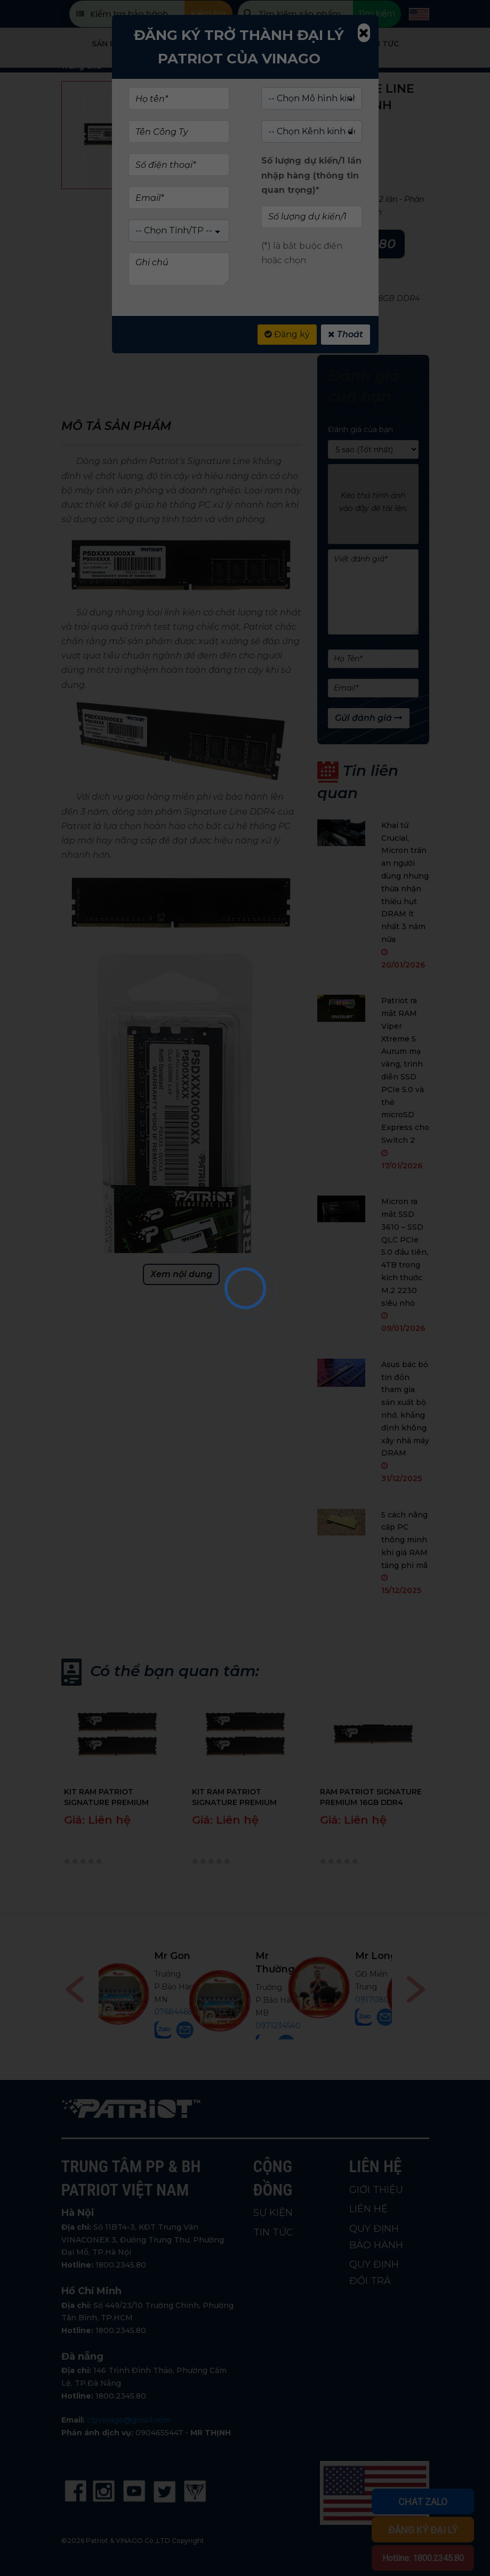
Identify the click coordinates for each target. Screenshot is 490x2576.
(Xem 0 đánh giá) (319, 141)
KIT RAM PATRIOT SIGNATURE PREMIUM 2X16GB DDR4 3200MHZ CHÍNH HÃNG (111, 1797)
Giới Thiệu (313, 43)
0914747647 (179, 2013)
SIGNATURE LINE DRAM (312, 285)
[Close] (363, 32)
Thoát (345, 334)
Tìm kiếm (376, 13)
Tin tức (383, 43)
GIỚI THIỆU (376, 2190)
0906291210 (278, 1987)
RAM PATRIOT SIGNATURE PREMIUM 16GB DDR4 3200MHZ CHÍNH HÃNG (371, 1797)
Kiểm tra (208, 13)
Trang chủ (81, 66)
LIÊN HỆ (368, 2209)
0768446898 (378, 2012)
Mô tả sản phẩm (116, 426)
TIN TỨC (273, 2232)
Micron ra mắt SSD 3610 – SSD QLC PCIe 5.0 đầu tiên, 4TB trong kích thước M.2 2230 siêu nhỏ (404, 1252)
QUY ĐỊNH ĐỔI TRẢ (374, 2272)
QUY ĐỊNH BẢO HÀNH (376, 2237)
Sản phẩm (112, 43)
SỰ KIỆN (273, 2213)
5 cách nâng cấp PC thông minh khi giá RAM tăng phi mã (404, 1540)
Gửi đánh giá (369, 718)
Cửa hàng (186, 43)
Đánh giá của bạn (360, 429)
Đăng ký (287, 334)
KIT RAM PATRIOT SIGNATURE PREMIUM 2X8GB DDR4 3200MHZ (237, 1797)
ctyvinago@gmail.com (129, 2420)
